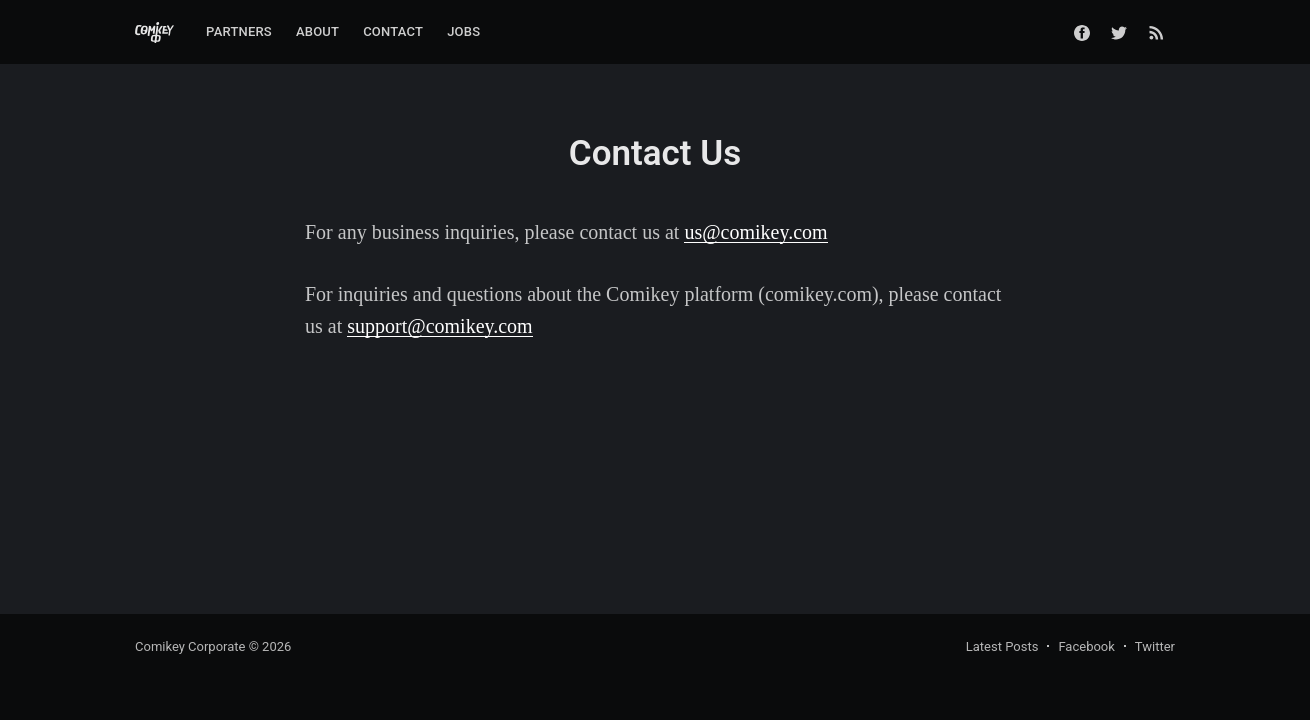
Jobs (463, 31)
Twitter (1155, 646)
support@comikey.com (439, 326)
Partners (239, 31)
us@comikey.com (755, 232)
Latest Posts (1002, 646)
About (317, 31)
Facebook (1086, 646)
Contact (393, 31)
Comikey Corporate (190, 646)
